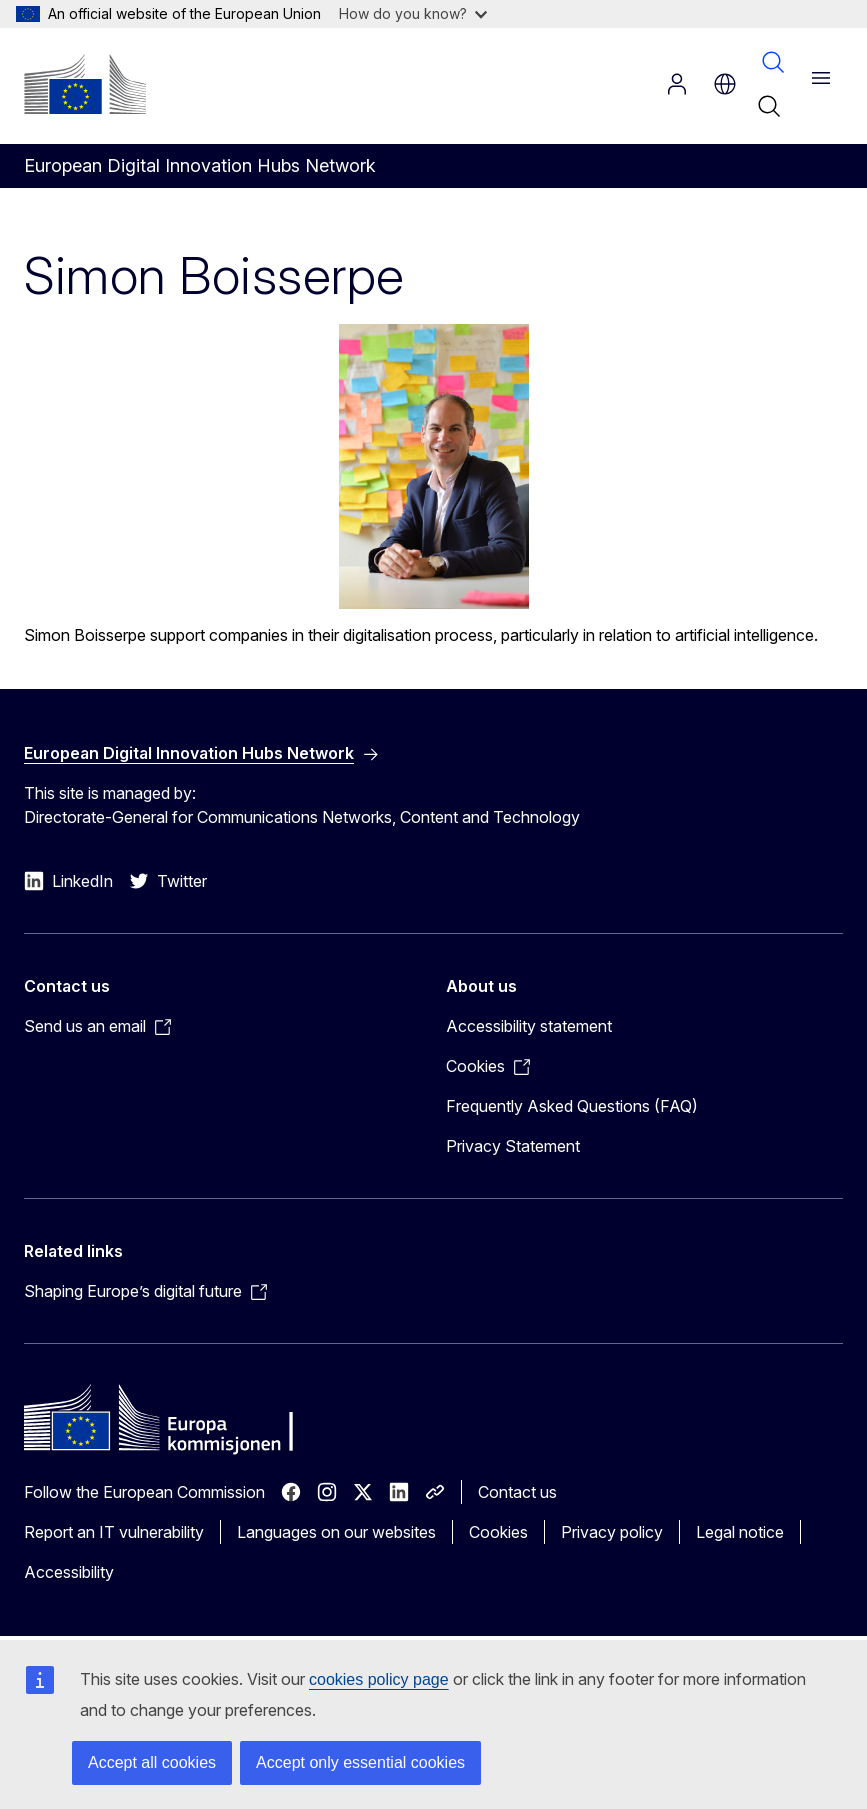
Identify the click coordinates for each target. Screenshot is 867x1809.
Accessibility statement (529, 1026)
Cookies (498, 1532)
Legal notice (740, 1532)
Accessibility (69, 1572)
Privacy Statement (513, 1146)
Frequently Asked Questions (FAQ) (572, 1106)
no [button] (725, 84)
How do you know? (413, 13)
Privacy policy (612, 1532)
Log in (677, 84)
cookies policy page (379, 1679)
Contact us (517, 1492)
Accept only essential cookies (360, 1762)
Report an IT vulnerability (114, 1532)
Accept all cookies (152, 1762)
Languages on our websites (336, 1532)
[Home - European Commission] (85, 84)
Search (773, 62)
